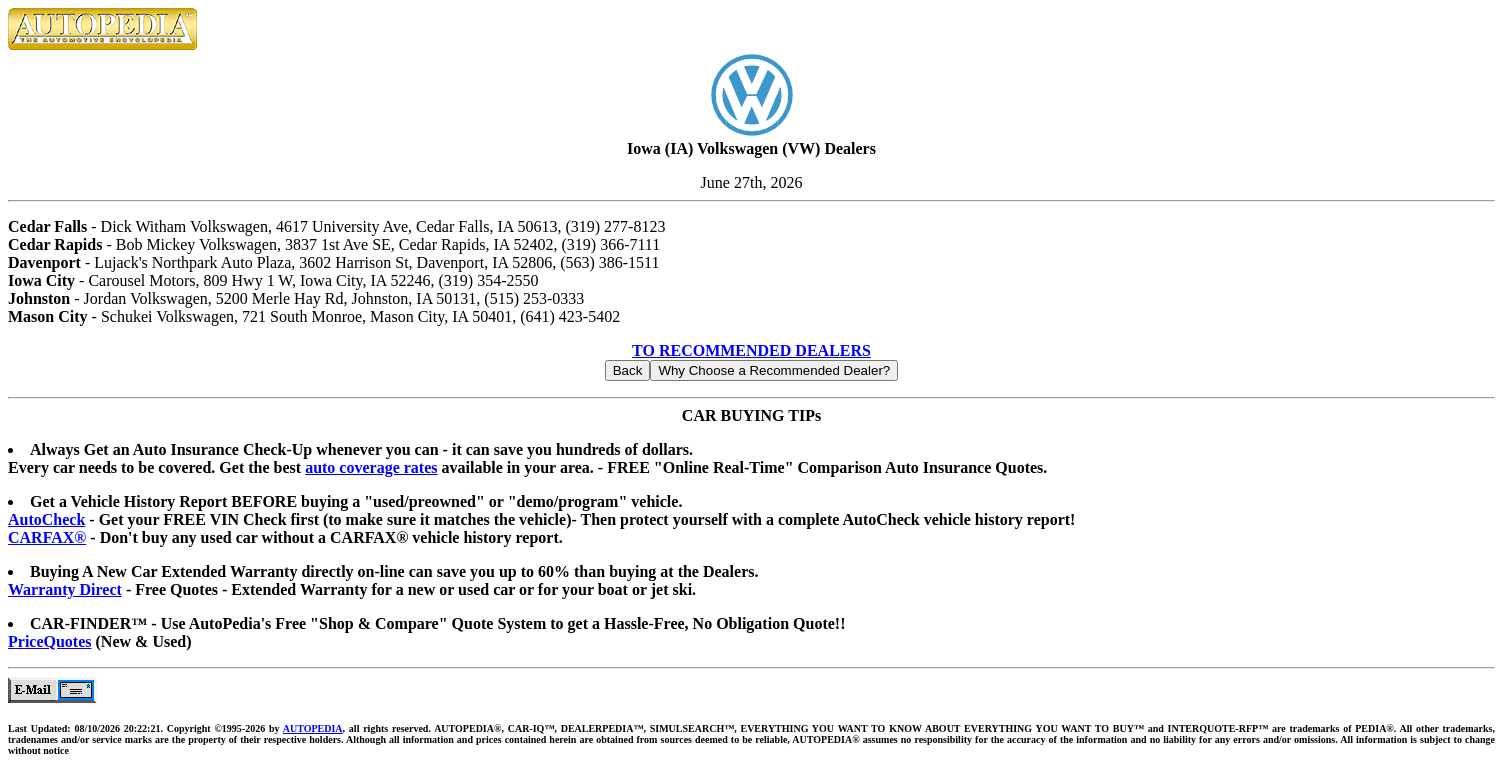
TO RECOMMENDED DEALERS (751, 350)
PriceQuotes (50, 641)
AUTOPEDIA (313, 728)
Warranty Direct (65, 589)
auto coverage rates (371, 467)
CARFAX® (47, 537)
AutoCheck (46, 519)
